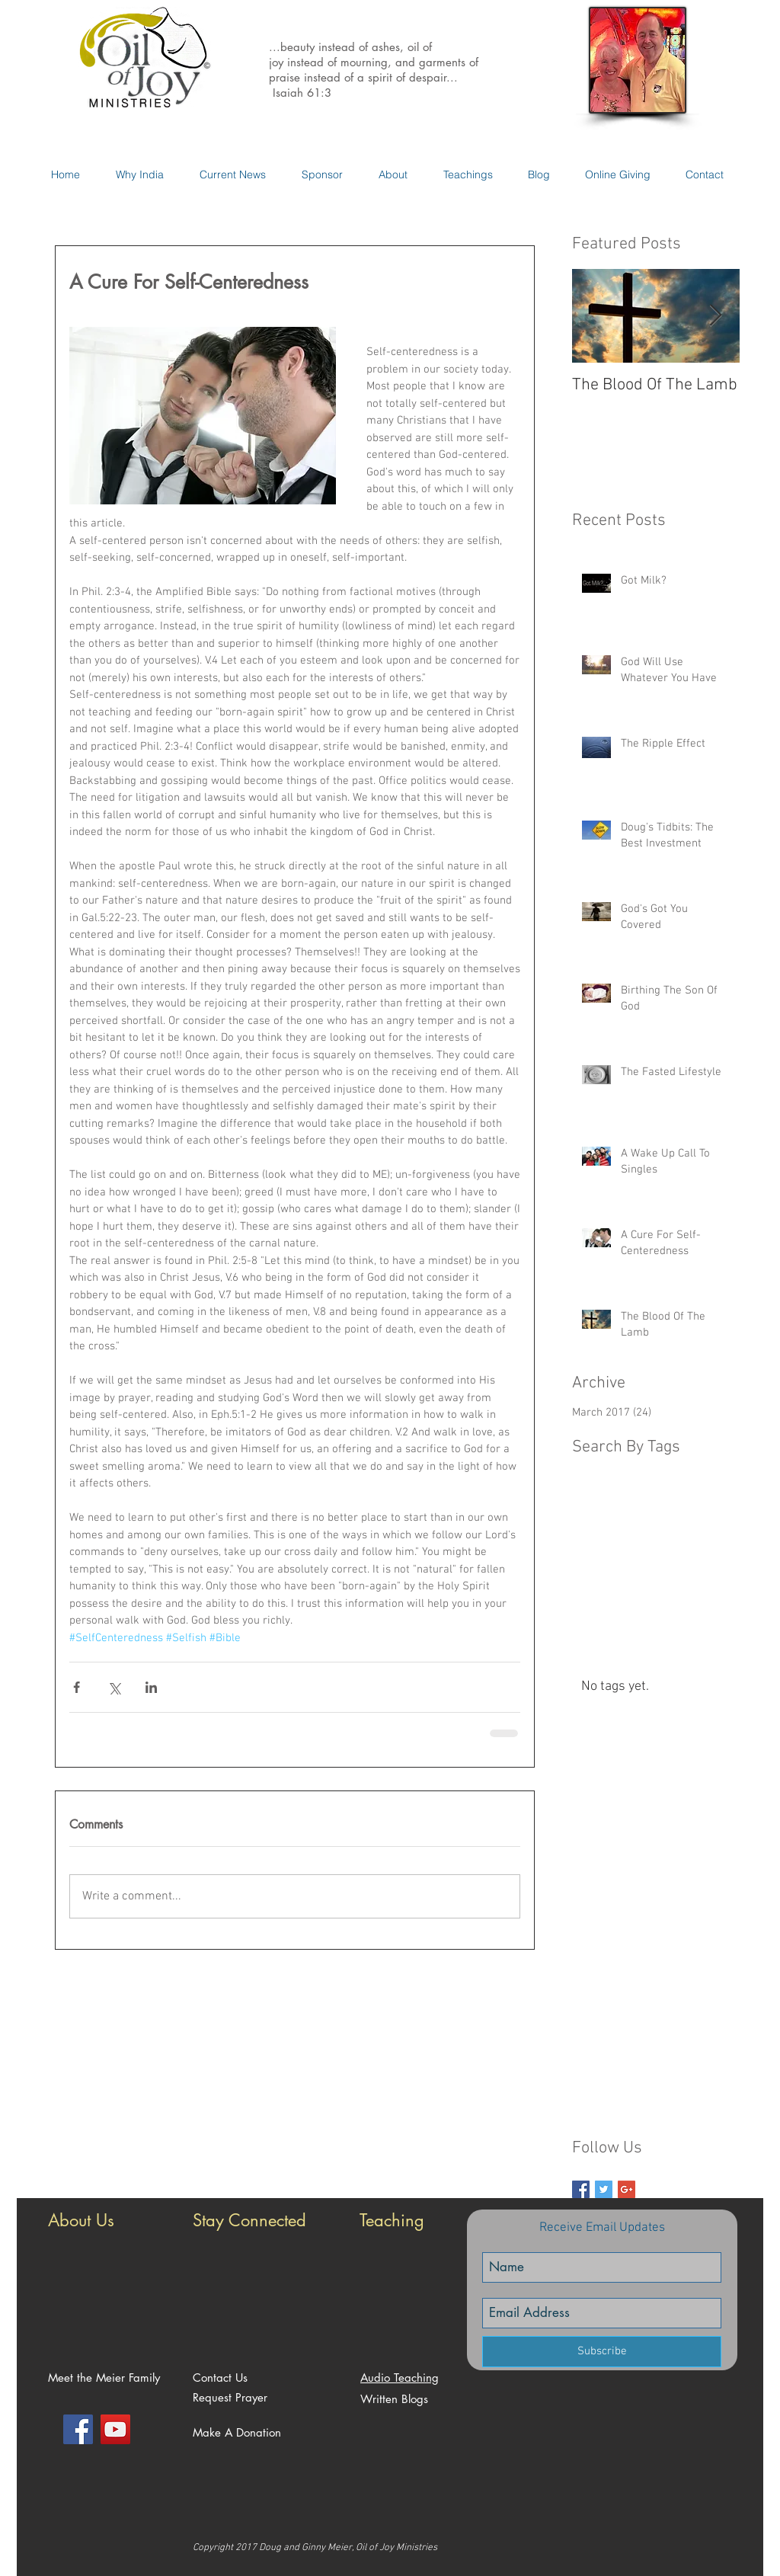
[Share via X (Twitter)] (114, 1687)
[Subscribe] (601, 2351)
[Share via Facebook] (76, 1687)
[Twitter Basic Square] (603, 2189)
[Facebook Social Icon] (78, 2429)
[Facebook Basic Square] (581, 2189)
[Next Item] (715, 316)
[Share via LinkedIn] (151, 1687)
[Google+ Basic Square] (626, 2189)
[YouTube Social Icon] (115, 2429)
